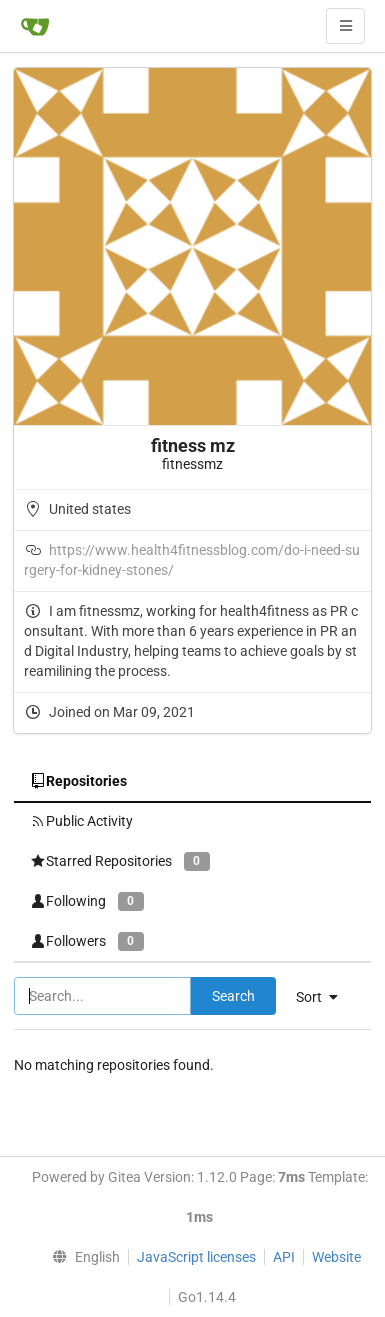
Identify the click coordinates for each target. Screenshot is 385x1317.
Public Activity (81, 821)
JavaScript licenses (196, 1257)
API (284, 1257)
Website (336, 1257)
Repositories (78, 781)
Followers (87, 941)
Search (233, 996)
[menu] (81, 1257)
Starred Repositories (120, 861)
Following (87, 901)
